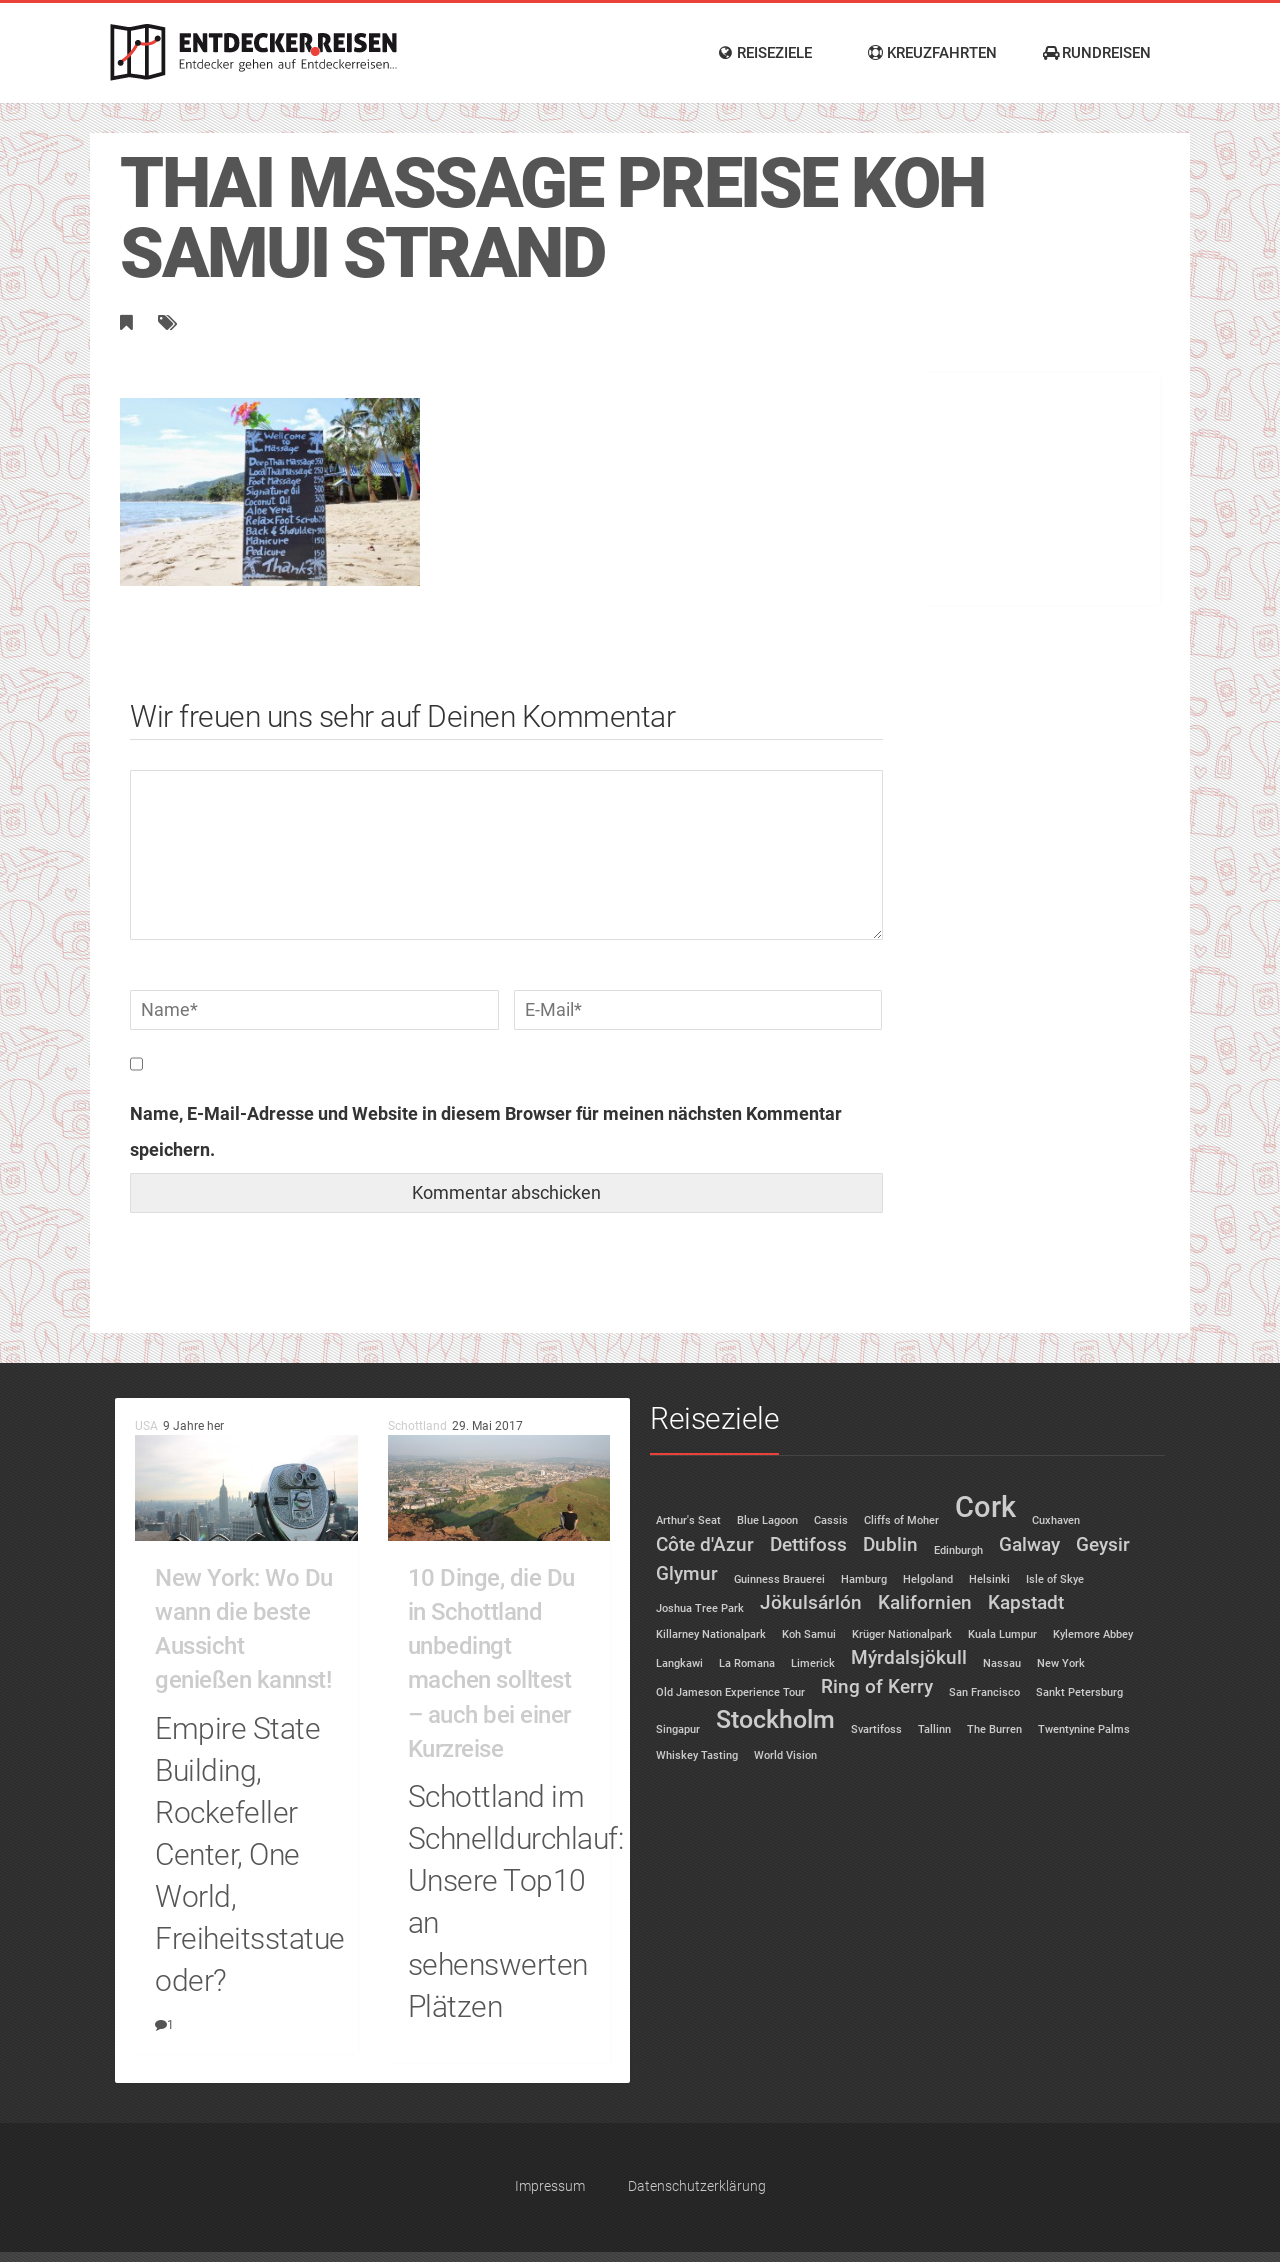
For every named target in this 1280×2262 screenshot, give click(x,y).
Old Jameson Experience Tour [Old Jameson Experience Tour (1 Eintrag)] (730, 1692)
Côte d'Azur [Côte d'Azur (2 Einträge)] (705, 1544)
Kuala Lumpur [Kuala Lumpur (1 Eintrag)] (1002, 1634)
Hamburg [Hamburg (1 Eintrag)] (864, 1579)
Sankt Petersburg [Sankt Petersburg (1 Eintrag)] (1079, 1692)
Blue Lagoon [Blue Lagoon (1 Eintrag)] (767, 1520)
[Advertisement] (1041, 468)
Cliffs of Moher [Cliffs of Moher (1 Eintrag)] (901, 1520)
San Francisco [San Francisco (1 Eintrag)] (984, 1692)
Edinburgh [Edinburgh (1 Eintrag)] (958, 1550)
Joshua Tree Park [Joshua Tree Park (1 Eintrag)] (700, 1608)
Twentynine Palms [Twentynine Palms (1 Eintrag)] (1084, 1729)
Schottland (417, 1426)
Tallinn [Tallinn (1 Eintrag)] (934, 1729)
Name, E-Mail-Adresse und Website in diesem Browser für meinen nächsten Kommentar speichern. (486, 1131)
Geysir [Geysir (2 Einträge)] (1103, 1544)
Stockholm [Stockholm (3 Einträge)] (775, 1719)
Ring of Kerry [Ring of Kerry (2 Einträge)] (877, 1686)
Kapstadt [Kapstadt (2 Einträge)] (1026, 1602)
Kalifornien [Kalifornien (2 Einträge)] (925, 1602)
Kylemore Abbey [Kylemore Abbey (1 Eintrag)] (1093, 1634)
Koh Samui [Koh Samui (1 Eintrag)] (809, 1634)
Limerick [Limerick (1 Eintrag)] (813, 1663)
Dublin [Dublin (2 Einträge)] (890, 1544)
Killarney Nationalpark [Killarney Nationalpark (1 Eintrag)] (711, 1634)
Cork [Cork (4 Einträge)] (985, 1507)
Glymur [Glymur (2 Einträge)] (687, 1573)
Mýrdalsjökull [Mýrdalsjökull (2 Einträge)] (909, 1657)
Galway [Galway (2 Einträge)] (1029, 1544)
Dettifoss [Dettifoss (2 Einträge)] (808, 1544)
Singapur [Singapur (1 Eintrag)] (678, 1729)
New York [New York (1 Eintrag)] (1061, 1663)
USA (146, 1426)
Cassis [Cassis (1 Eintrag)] (831, 1520)
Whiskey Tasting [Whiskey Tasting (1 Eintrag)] (697, 1755)
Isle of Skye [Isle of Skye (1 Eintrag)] (1055, 1579)
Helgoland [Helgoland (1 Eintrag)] (928, 1579)
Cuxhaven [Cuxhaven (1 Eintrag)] (1056, 1520)
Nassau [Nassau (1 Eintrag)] (1002, 1663)
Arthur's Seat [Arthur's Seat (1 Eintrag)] (688, 1520)
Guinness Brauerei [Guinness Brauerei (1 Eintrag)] (779, 1579)
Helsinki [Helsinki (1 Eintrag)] (989, 1579)
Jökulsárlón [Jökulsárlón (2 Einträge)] (811, 1602)
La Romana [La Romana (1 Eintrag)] (747, 1663)
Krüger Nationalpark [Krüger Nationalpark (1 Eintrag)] (902, 1634)
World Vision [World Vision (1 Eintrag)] (785, 1755)
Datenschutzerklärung (697, 2186)
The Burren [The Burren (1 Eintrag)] (994, 1729)
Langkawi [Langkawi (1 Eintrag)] (679, 1663)
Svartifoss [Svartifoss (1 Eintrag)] (876, 1729)
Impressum (550, 2186)
